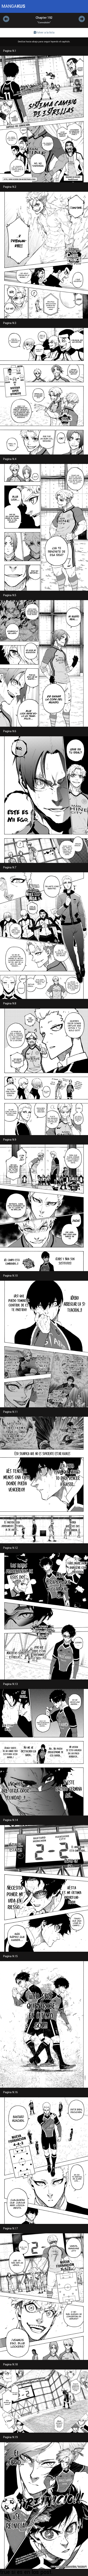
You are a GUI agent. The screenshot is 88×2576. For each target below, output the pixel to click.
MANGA (13, 6)
